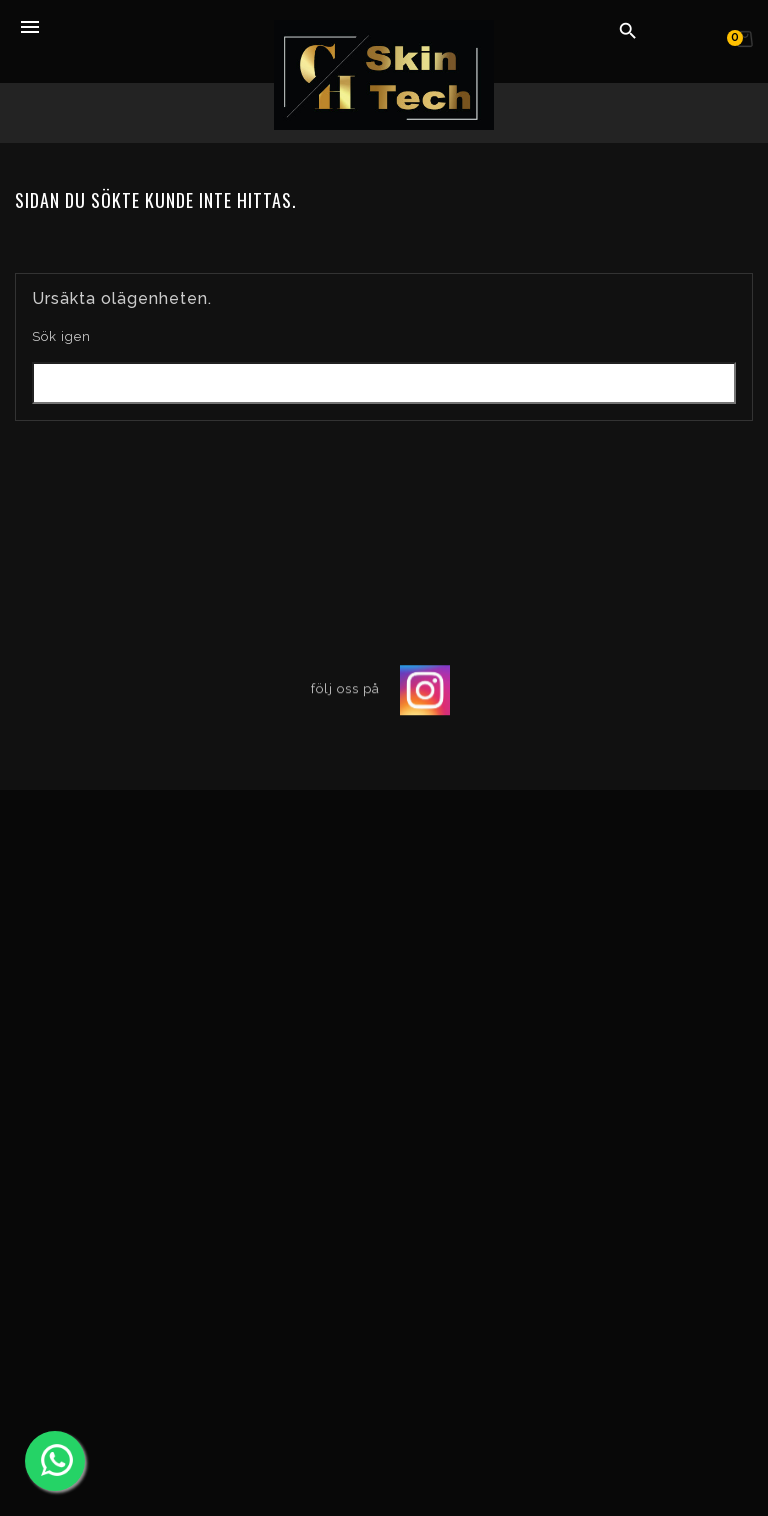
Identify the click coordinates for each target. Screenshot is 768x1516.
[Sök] (384, 383)
